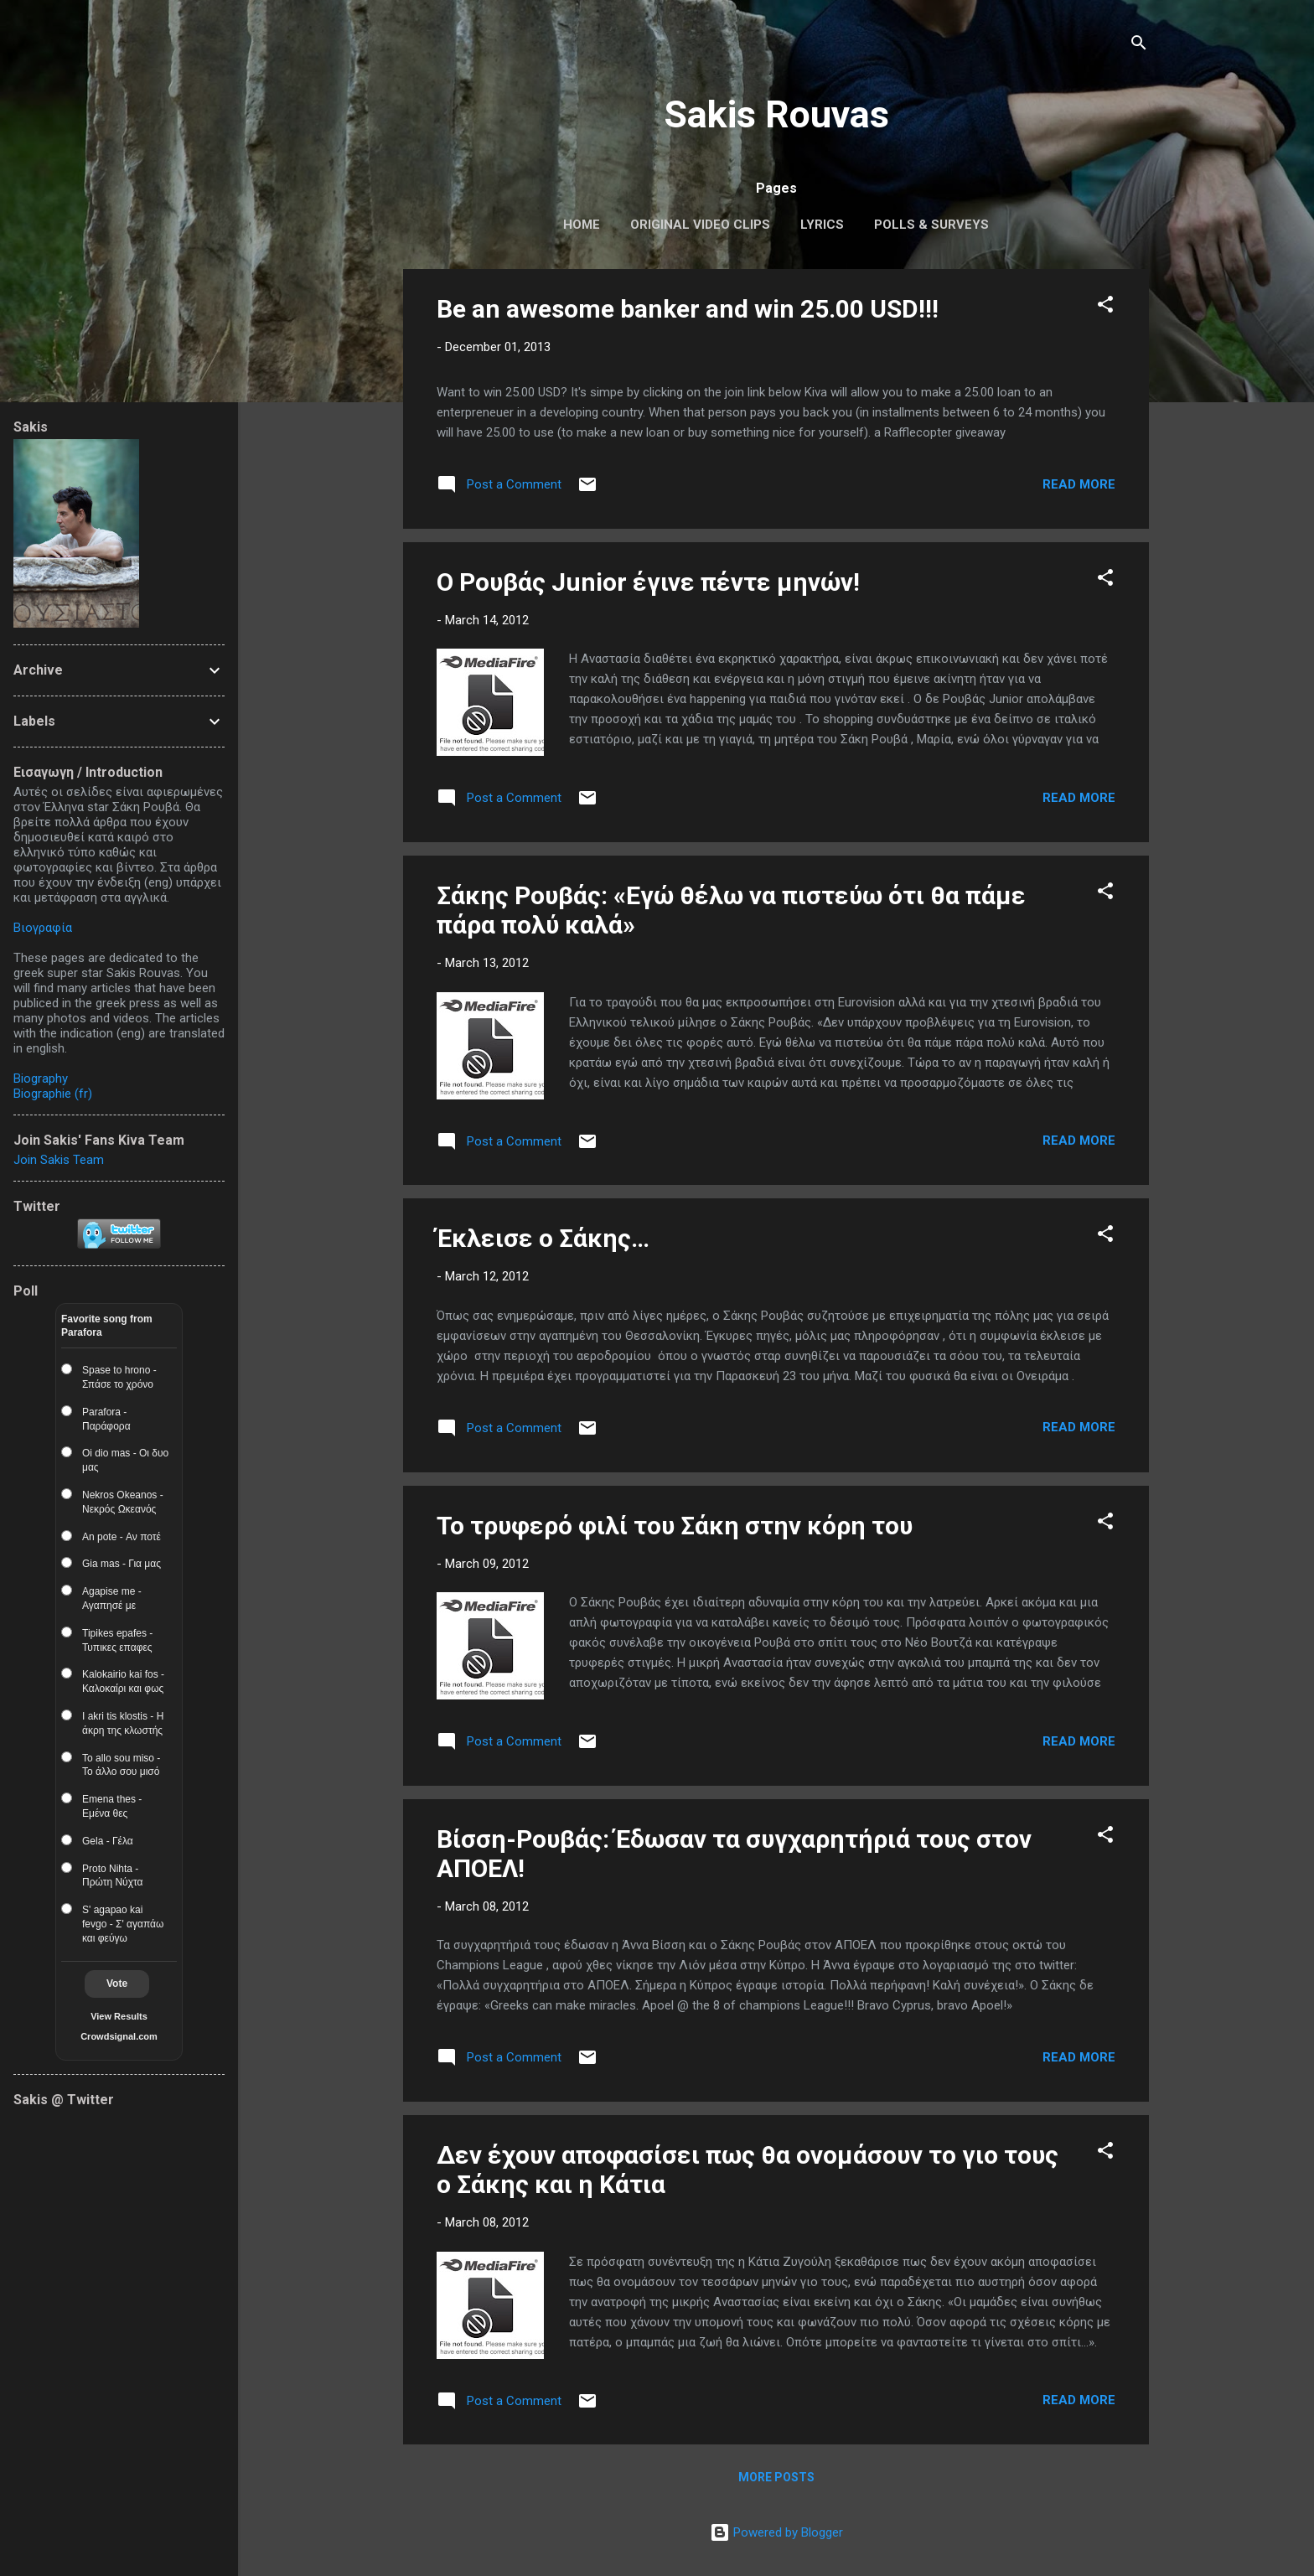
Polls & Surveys (931, 224)
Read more (1078, 484)
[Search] (1139, 45)
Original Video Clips (700, 224)
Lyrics (822, 224)
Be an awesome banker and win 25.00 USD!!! (688, 308)
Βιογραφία (42, 927)
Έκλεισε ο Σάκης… (543, 1238)
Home (581, 224)
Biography (40, 1078)
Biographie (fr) (52, 1093)
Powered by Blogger (776, 2532)
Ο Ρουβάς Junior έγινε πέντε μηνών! (648, 582)
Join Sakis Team (58, 1159)
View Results (119, 2016)
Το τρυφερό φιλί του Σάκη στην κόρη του (675, 1525)
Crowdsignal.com (119, 2036)
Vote (116, 1983)
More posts (776, 2477)
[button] (1105, 307)
